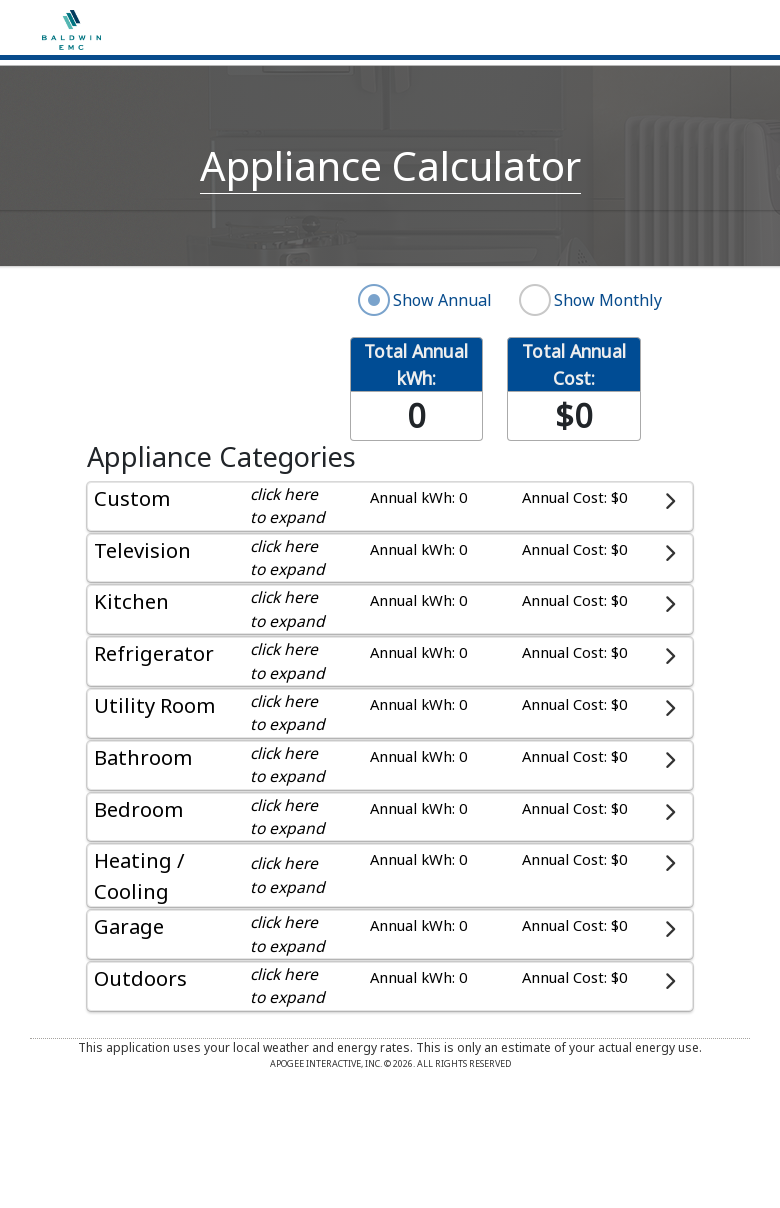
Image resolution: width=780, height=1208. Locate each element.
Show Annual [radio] (442, 300)
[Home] (71, 28)
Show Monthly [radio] (608, 300)
